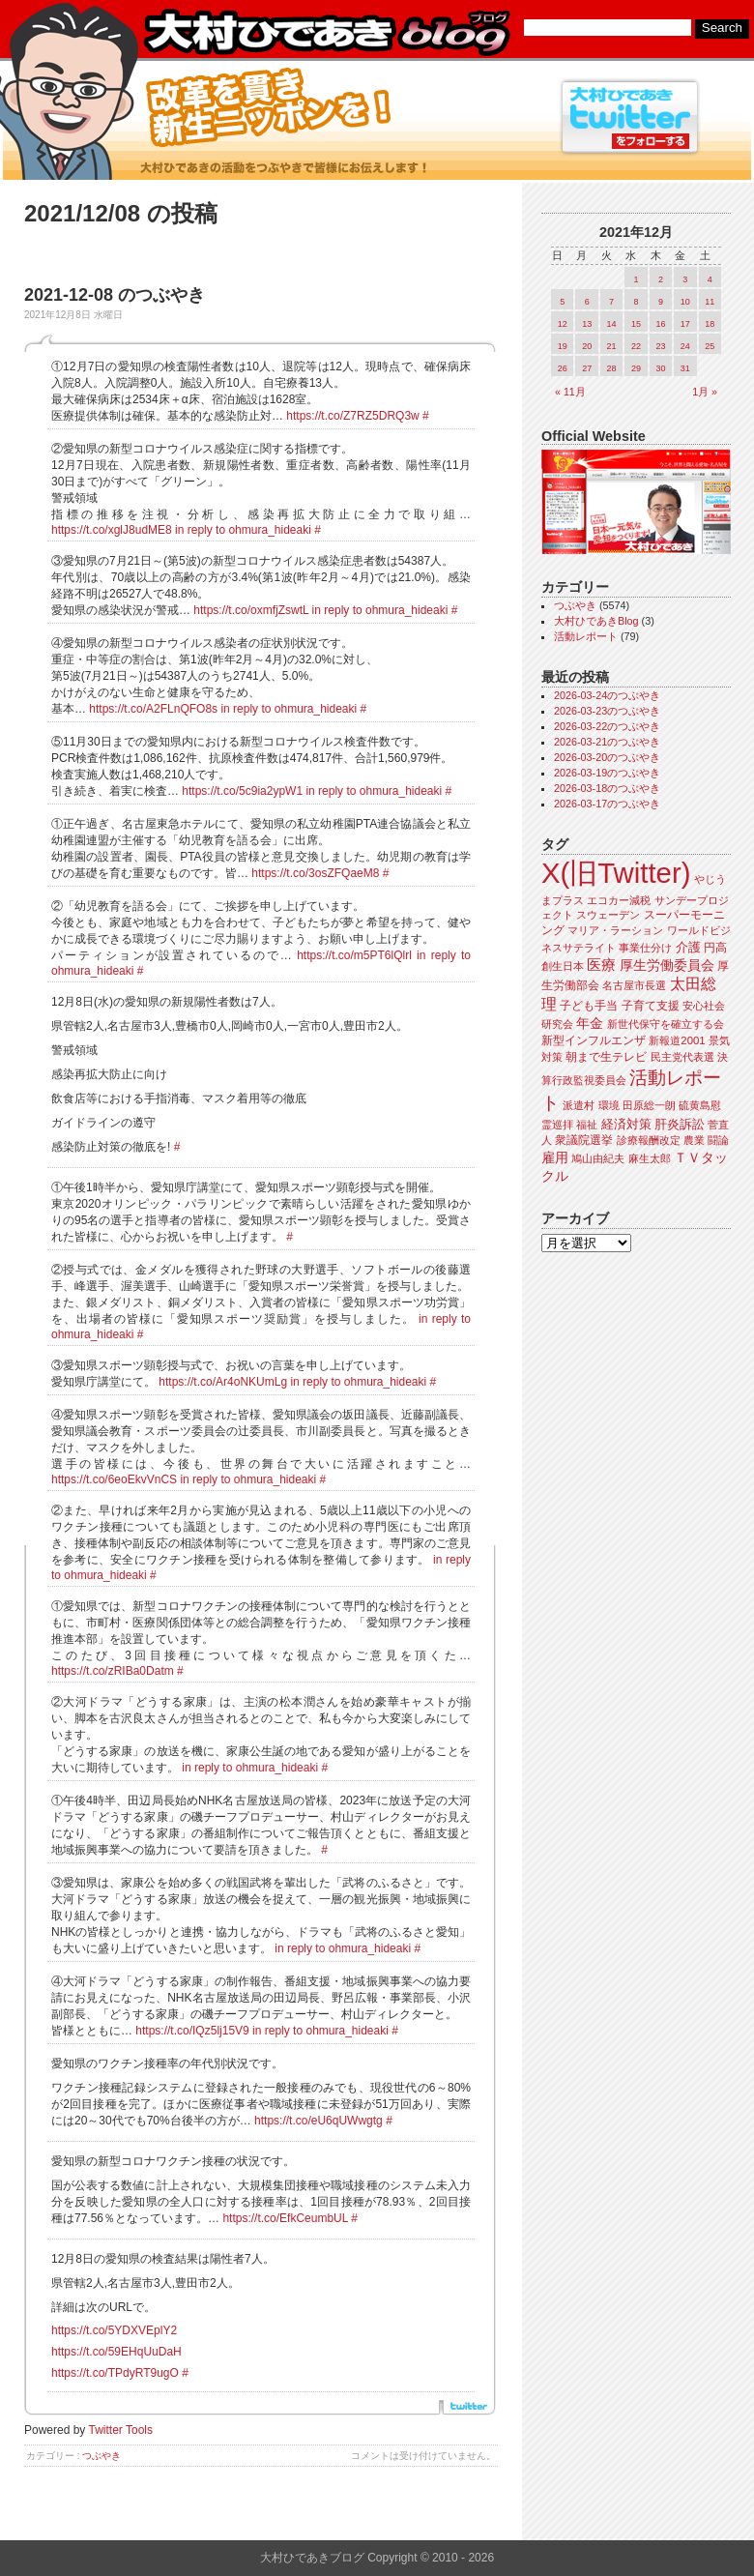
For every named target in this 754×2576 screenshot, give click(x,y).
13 (587, 324)
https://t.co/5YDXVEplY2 (114, 2330)
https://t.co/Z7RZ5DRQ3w (352, 416)
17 (685, 324)
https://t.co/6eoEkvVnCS (114, 1479)
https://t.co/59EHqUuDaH (116, 2351)
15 (636, 324)
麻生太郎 (649, 1158)
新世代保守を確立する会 (665, 1024)
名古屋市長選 (634, 985)
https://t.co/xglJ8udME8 (111, 530)
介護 (688, 947)
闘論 (718, 1140)
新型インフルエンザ (593, 1040)
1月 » (704, 391)
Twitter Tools (121, 2430)
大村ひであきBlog (596, 621)
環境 (609, 1105)
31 (685, 368)
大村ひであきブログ (326, 33)
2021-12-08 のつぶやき (114, 295)
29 (636, 368)
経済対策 (626, 1124)
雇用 (554, 1157)
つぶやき (101, 2455)
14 (612, 324)
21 (612, 346)
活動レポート (586, 636)
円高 (715, 947)
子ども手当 (589, 1005)
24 (685, 346)
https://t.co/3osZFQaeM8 (315, 873)
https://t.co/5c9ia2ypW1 (242, 791)
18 (709, 324)
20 (587, 346)
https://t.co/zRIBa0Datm (112, 1671)
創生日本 (562, 966)
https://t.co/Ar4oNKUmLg (223, 1382)
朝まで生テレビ (606, 1057)
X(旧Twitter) (615, 873)
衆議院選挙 (584, 1140)
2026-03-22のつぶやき (607, 726)
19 (562, 346)
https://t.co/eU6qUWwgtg (318, 2120)
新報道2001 (677, 1040)
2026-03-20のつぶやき (607, 757)
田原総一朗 (649, 1105)
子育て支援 (651, 1005)
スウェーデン (608, 915)
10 (685, 302)
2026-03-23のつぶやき (607, 711)
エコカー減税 (619, 900)
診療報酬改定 (649, 1140)
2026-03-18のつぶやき (607, 788)
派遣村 (578, 1105)
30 (660, 368)
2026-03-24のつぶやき (607, 695)
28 (612, 368)
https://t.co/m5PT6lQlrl (354, 955)
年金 (589, 1023)
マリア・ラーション (615, 930)
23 (660, 346)
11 (709, 302)
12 (562, 324)
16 (660, 324)
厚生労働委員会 (667, 965)
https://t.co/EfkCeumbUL (285, 2218)
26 (562, 368)
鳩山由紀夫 (597, 1158)
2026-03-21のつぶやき (607, 741)
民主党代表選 (682, 1057)
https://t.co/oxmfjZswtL (250, 610)
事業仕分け (645, 947)
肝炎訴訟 (679, 1124)
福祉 (586, 1124)
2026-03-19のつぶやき (607, 772)
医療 (601, 965)
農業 (694, 1140)
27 (587, 368)
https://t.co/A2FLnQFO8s (153, 709)
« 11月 (570, 391)
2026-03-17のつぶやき (607, 803)
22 (636, 346)
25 (709, 346)
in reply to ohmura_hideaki (243, 530)
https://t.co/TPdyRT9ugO (115, 2373)
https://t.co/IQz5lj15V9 (191, 2030)
